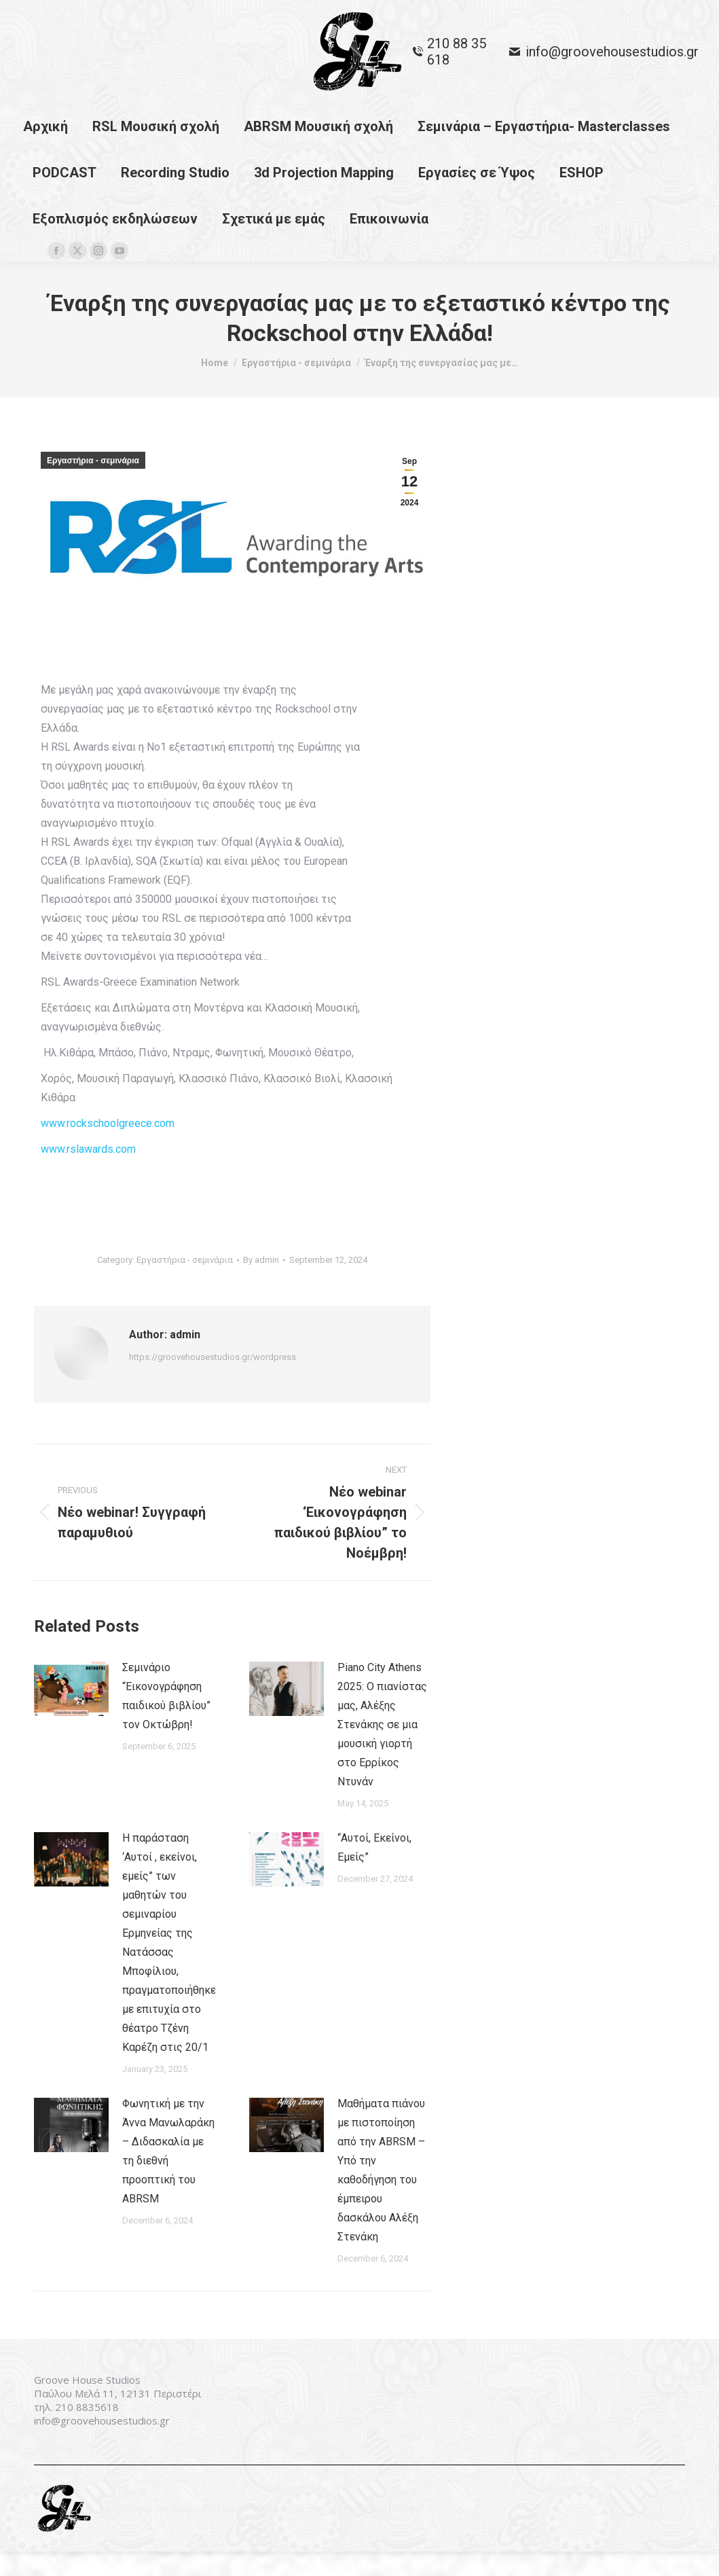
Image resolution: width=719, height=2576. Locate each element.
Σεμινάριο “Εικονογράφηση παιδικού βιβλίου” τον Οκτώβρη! (166, 1720)
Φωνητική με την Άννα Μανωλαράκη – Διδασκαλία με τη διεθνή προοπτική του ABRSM (168, 2176)
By (261, 1284)
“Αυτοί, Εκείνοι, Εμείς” (374, 1872)
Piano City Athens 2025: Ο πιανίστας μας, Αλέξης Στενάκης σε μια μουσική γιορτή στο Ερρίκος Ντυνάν (382, 1748)
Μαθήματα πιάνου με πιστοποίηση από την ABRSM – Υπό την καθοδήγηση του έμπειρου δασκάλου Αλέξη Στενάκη (381, 2195)
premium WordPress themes (362, 2533)
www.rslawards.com (88, 1173)
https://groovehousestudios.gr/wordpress (212, 1381)
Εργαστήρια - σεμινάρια (93, 485)
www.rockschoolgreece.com (107, 1147)
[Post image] (71, 1713)
